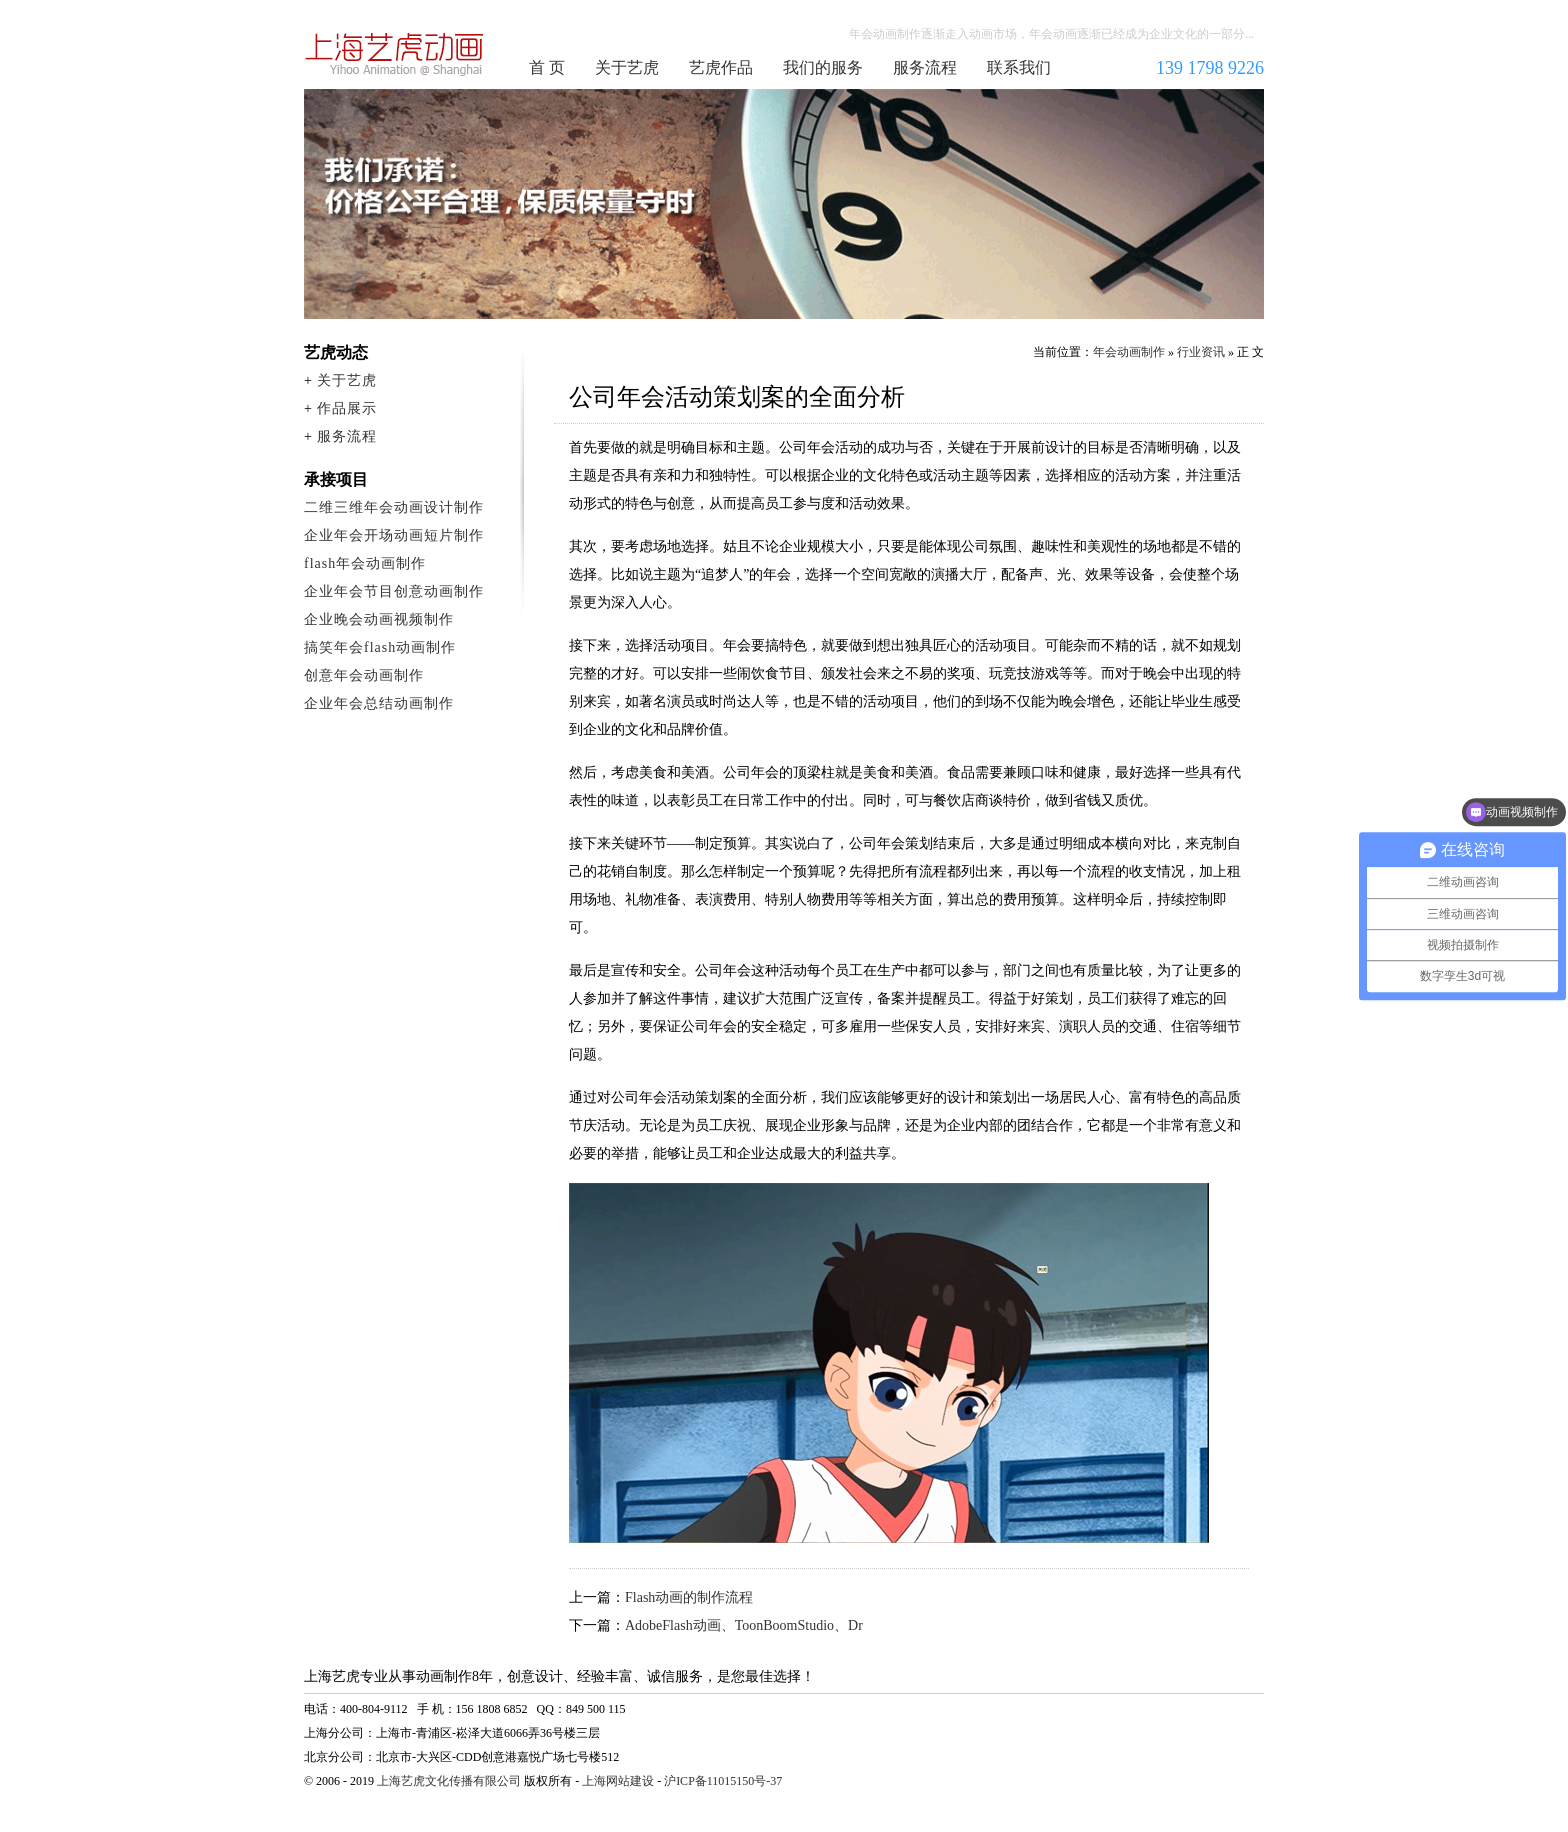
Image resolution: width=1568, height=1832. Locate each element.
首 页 (547, 67)
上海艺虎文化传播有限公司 (449, 1781)
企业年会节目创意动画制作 (394, 591)
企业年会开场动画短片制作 (394, 535)
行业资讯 (1201, 352)
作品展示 (347, 408)
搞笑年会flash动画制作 (380, 647)
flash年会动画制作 (365, 563)
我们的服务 (823, 67)
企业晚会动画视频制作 (379, 619)
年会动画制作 (395, 54)
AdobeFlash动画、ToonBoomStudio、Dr (744, 1625)
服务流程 (925, 67)
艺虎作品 (721, 67)
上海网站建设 (618, 1781)
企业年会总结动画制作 (379, 703)
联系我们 (1019, 67)
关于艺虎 (627, 67)
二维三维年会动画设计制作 (394, 507)
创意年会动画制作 (364, 675)
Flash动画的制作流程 (689, 1597)
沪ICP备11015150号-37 (723, 1781)
